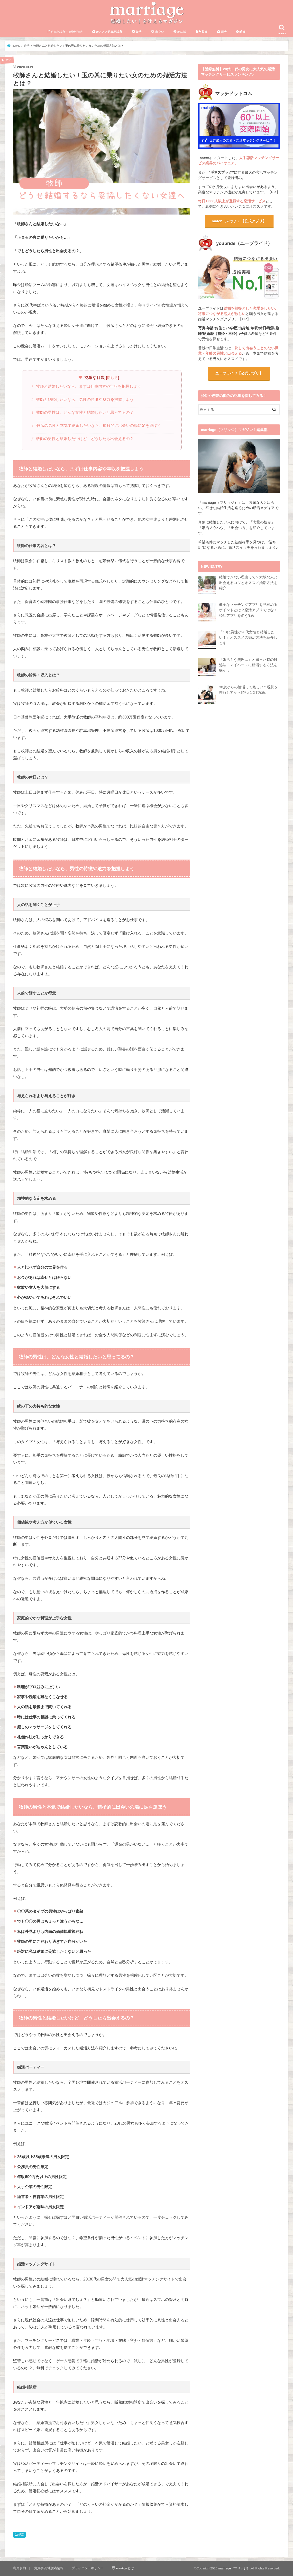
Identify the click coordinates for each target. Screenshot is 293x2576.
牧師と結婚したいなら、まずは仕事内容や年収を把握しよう (87, 386)
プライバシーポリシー (87, 2568)
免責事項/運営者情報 (49, 2568)
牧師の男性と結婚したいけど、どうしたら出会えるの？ (84, 439)
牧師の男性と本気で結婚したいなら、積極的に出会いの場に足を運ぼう (97, 425)
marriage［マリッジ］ (234, 2568)
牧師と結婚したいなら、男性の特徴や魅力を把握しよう (84, 399)
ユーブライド (239, 373)
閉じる (112, 378)
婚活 (21, 2534)
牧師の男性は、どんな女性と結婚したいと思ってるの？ (84, 412)
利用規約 (19, 2568)
